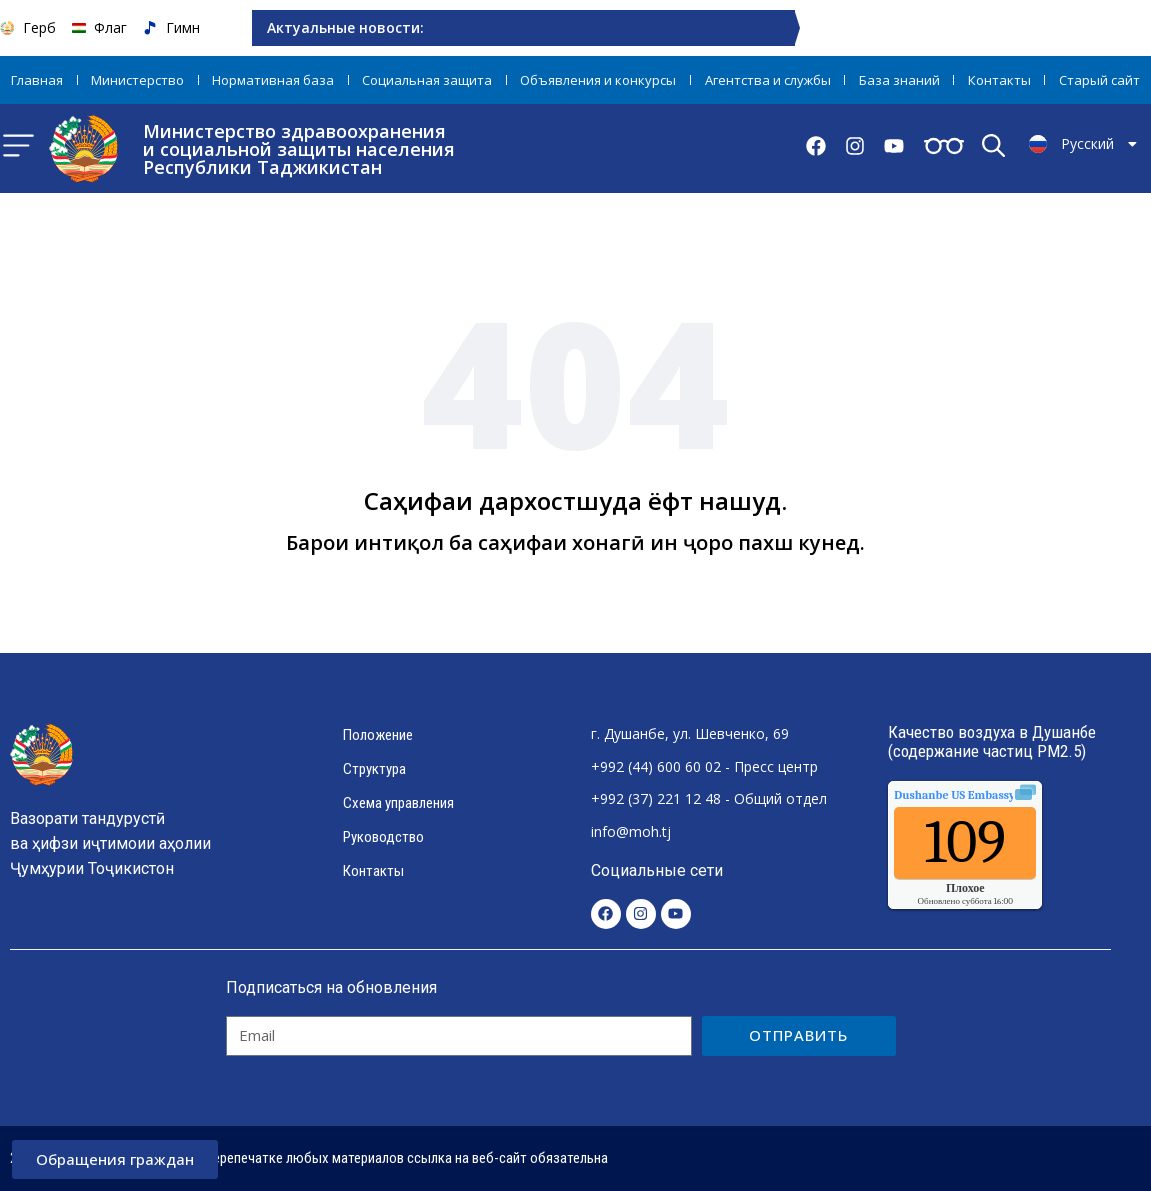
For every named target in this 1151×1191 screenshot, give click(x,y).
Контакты (999, 80)
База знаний (899, 80)
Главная (37, 80)
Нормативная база (273, 80)
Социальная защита (427, 80)
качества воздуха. (1000, 795)
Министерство (137, 80)
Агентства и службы (768, 80)
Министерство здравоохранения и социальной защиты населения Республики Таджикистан (299, 149)
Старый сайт (1099, 80)
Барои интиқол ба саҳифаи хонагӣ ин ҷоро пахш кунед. (575, 542)
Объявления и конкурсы (598, 80)
